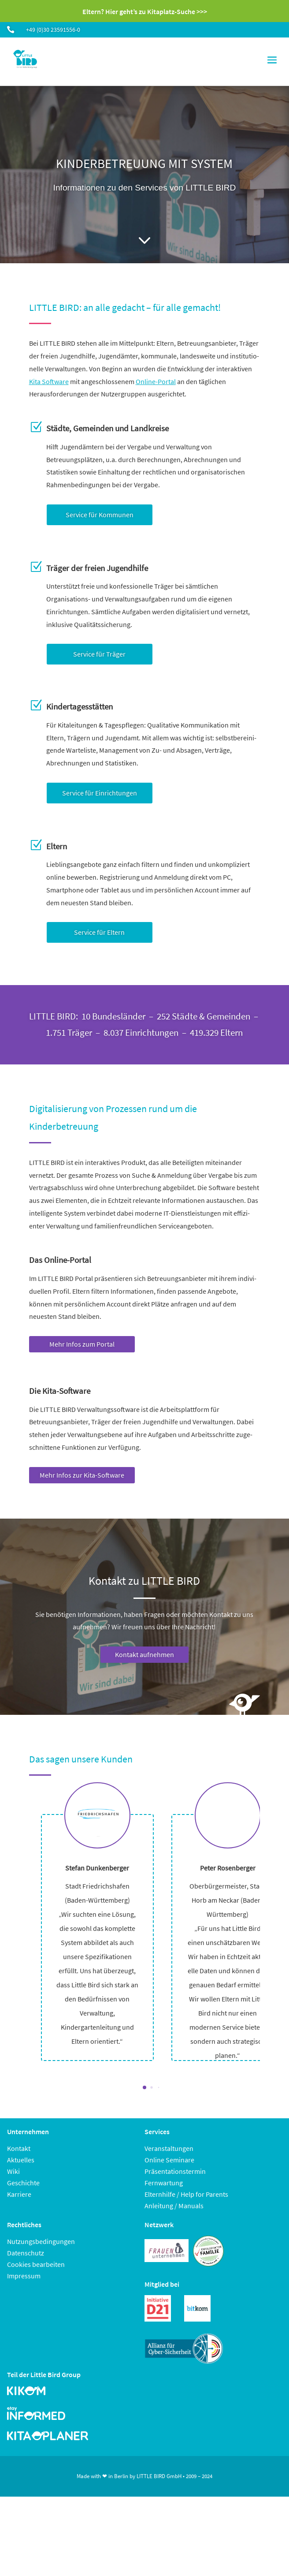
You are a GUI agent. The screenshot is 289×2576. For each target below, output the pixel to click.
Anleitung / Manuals (174, 2205)
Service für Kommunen (99, 514)
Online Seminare (169, 2159)
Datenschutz (25, 2252)
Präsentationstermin (175, 2171)
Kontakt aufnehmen (144, 1654)
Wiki (13, 2171)
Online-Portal (156, 381)
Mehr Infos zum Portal (82, 1344)
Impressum (24, 2275)
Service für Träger (99, 654)
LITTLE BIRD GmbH (159, 2476)
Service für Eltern (99, 932)
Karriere (19, 2194)
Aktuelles (20, 2159)
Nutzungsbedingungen (41, 2241)
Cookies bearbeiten (36, 2264)
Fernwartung (163, 2182)
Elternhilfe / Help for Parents (186, 2194)
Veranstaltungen (168, 2148)
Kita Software (49, 381)
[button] (144, 2087)
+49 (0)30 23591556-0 (53, 30)
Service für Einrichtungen (99, 792)
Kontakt (18, 2148)
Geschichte (23, 2182)
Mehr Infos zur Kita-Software (82, 1475)
